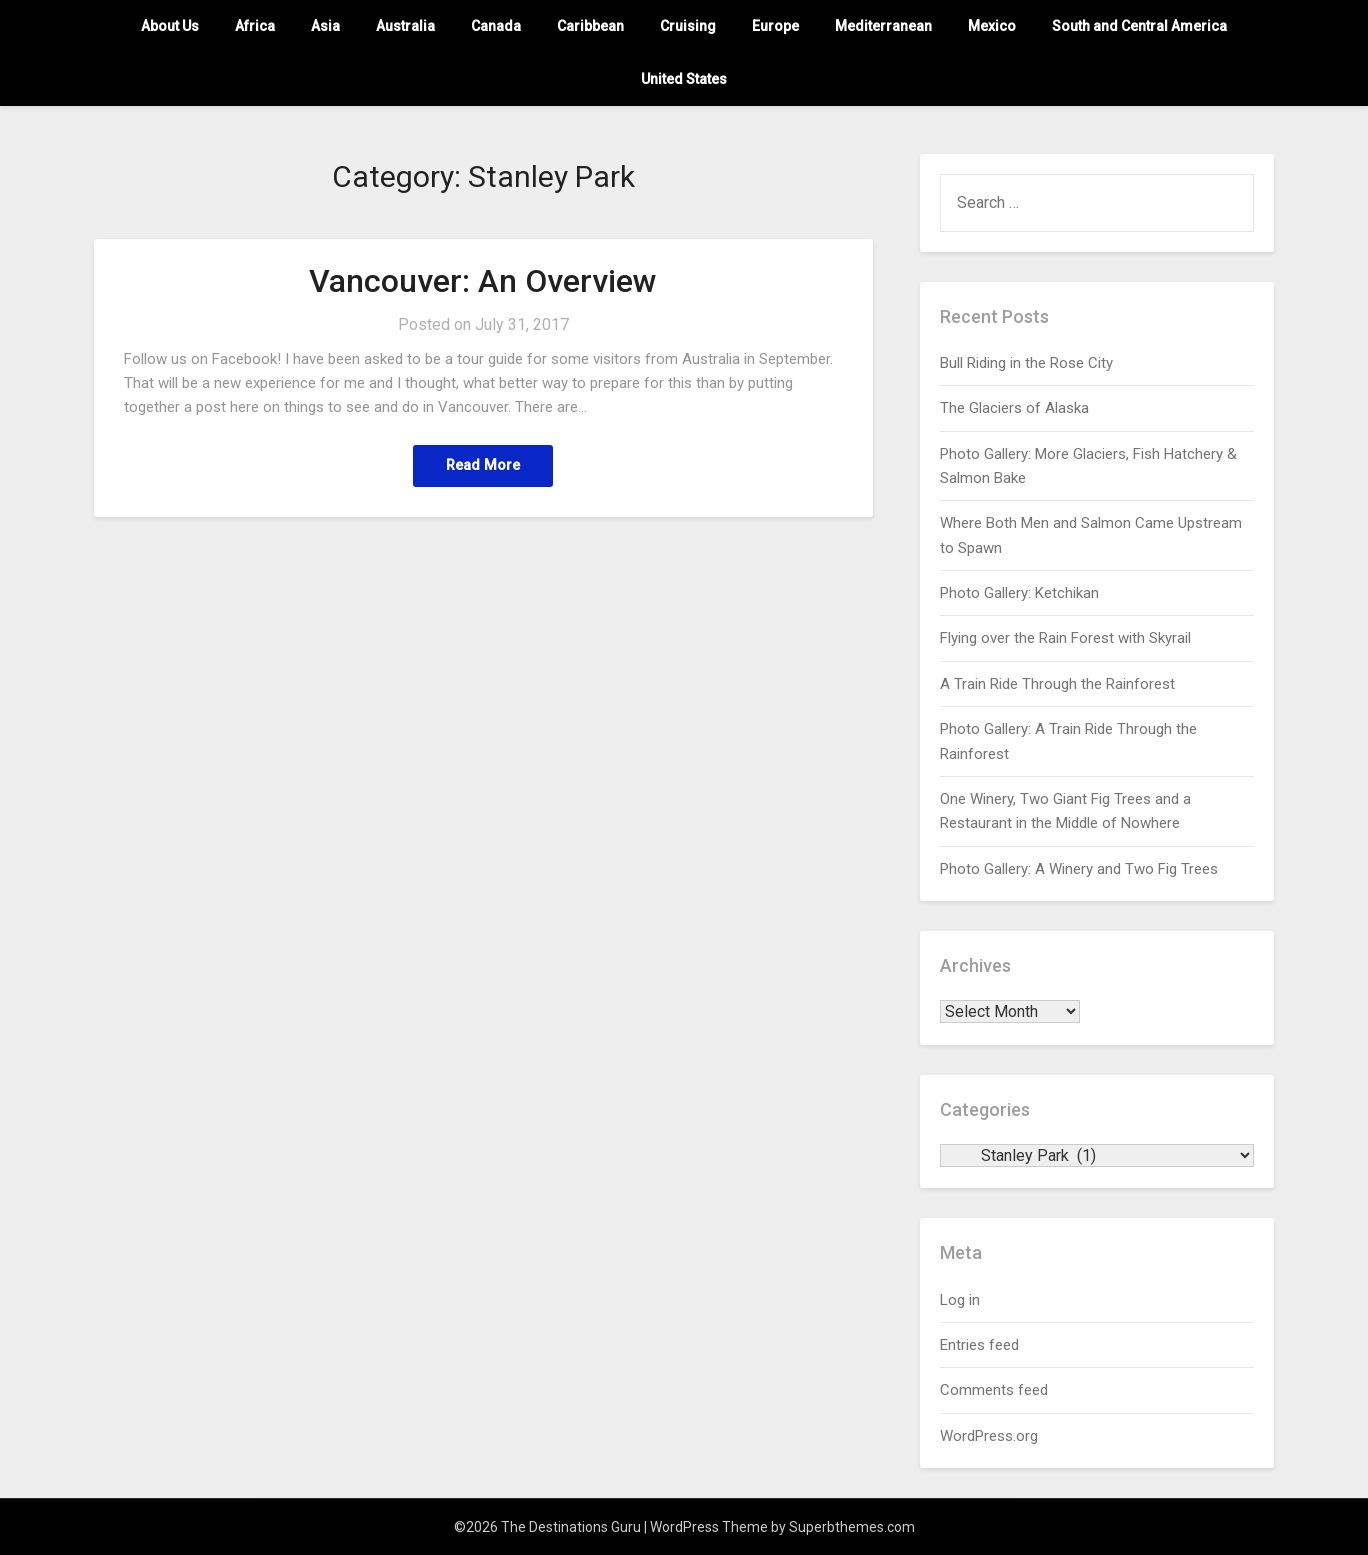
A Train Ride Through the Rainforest (1057, 684)
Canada (496, 26)
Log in (960, 1300)
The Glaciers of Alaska (1014, 408)
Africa (255, 26)
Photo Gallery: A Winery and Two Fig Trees (1079, 869)
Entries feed (979, 1345)
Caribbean (590, 26)
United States (684, 79)
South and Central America (1139, 26)
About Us (170, 26)
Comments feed (994, 1390)
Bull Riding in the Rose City (1026, 363)
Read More (483, 466)
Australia (405, 26)
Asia (325, 26)
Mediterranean (883, 26)
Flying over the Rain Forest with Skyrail (1065, 638)
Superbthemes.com (852, 1527)
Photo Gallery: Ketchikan (1019, 593)
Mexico (992, 26)
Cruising (688, 26)
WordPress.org (989, 1436)
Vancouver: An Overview (483, 281)
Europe (775, 26)
